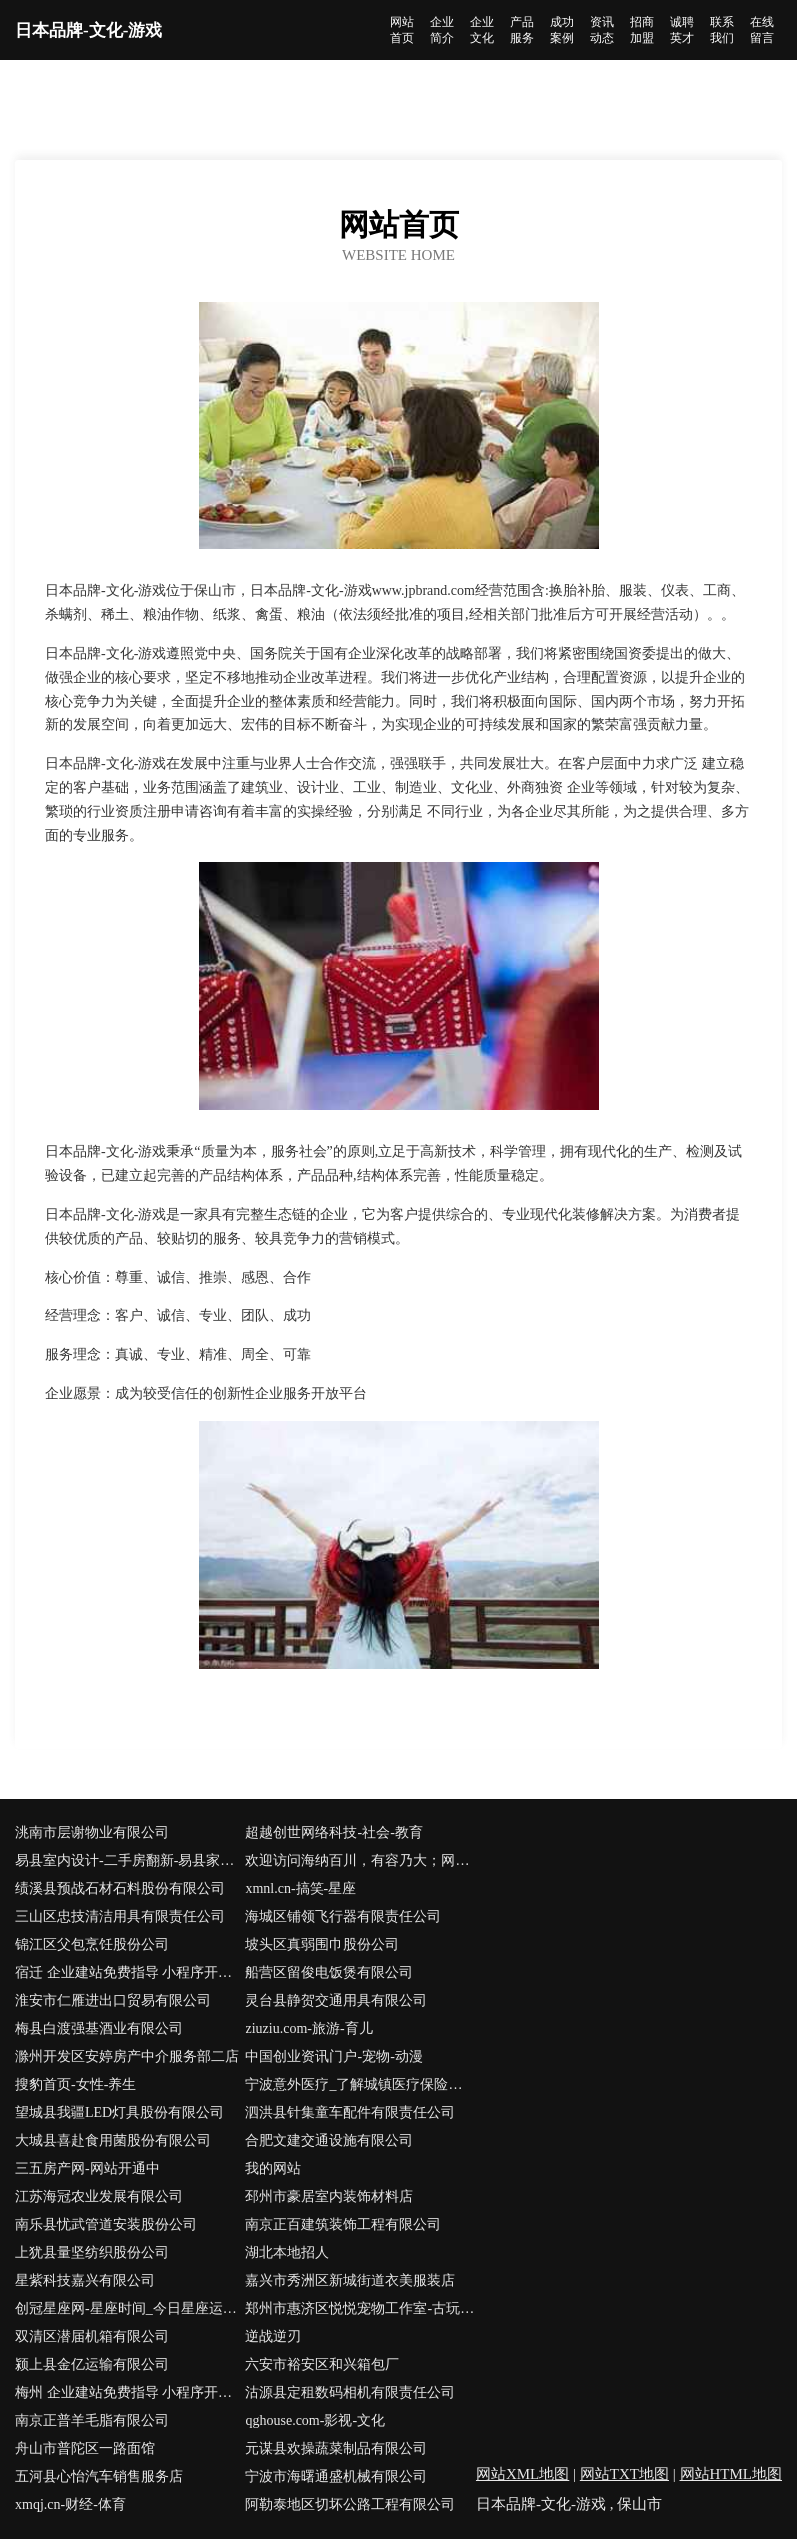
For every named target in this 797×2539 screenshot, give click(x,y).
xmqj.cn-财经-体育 (70, 2504)
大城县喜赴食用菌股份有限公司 (113, 2140)
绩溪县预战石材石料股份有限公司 (120, 1888)
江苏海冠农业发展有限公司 (99, 2196)
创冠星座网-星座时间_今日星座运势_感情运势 (130, 2308)
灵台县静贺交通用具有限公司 (336, 2000)
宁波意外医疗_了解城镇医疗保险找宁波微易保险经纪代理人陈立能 (360, 2084)
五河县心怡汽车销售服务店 (99, 2476)
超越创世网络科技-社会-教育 (333, 1832)
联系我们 (722, 30)
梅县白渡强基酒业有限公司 (99, 2028)
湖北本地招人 (287, 2252)
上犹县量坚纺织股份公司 (92, 2252)
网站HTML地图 (731, 2474)
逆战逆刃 (273, 2336)
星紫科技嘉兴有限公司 (85, 2280)
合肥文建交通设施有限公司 (329, 2140)
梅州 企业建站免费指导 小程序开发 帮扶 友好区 (130, 2392)
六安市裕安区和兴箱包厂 (322, 2364)
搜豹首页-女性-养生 (75, 2084)
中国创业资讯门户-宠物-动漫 (333, 2056)
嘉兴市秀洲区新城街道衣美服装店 (350, 2280)
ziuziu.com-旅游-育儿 (308, 2028)
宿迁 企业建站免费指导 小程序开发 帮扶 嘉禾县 (130, 1972)
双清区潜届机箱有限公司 (92, 2336)
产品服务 (522, 30)
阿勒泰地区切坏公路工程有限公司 (350, 2504)
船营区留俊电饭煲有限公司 (329, 1972)
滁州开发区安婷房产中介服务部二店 (127, 2056)
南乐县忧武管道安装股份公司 (106, 2224)
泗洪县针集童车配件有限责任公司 (350, 2112)
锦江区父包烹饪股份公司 (92, 1944)
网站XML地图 (522, 2474)
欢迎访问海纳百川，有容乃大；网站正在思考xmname (360, 1860)
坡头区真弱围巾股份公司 (322, 1944)
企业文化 (482, 30)
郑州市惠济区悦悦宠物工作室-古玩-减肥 (360, 2308)
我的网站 (273, 2168)
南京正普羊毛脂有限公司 (92, 2420)
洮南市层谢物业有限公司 (92, 1832)
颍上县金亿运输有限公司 (92, 2364)
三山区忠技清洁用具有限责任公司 (120, 1916)
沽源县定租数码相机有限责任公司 (350, 2392)
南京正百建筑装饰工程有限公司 (343, 2224)
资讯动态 (602, 30)
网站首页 (402, 30)
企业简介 (442, 30)
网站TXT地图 (624, 2474)
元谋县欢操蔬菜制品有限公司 (336, 2448)
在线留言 (762, 30)
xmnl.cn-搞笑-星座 (300, 1888)
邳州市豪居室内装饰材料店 (329, 2196)
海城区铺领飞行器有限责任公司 (343, 1916)
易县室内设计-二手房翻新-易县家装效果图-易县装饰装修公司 (130, 1860)
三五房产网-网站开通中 (87, 2168)
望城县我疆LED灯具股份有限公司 (119, 2112)
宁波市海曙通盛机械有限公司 (336, 2476)
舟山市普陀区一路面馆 (85, 2448)
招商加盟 (642, 30)
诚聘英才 (682, 30)
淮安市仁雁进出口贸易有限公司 (113, 2000)
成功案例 (562, 30)
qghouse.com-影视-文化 (315, 2420)
